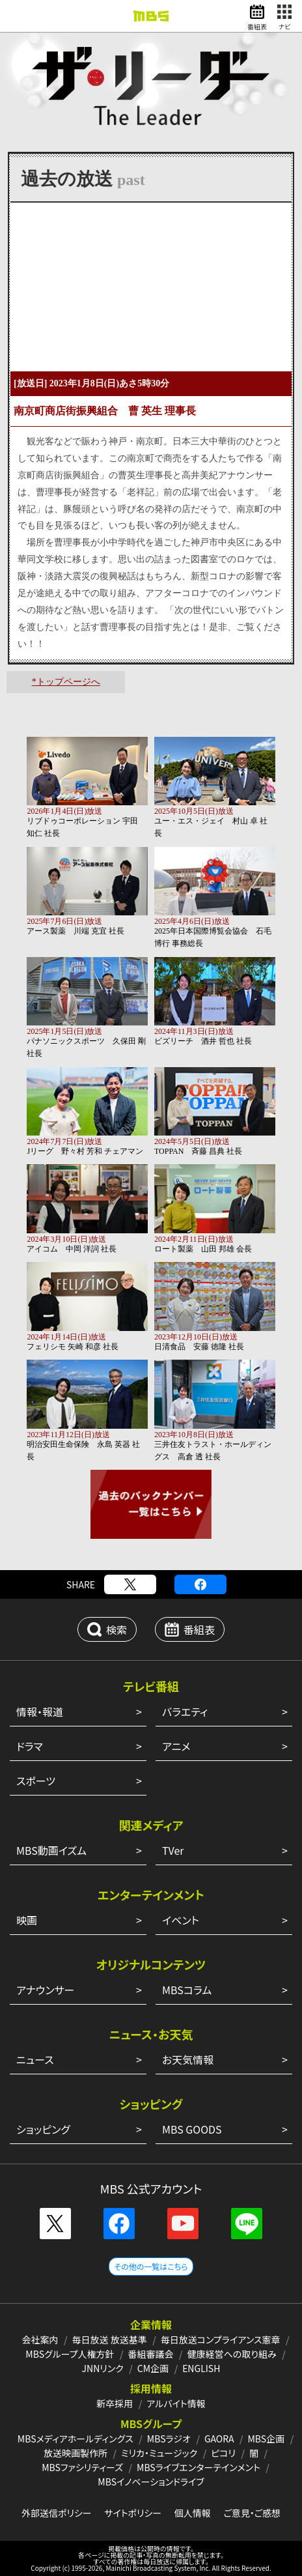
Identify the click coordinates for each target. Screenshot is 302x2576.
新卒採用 (114, 2403)
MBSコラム (187, 1989)
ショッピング (43, 2129)
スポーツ (35, 1780)
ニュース (35, 2059)
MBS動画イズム (51, 1850)
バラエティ (185, 1711)
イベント (180, 1920)
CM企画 (153, 2368)
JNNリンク (103, 2368)
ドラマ (29, 1746)
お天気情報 (187, 2059)
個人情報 (192, 2512)
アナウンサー (45, 1989)
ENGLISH (201, 2368)
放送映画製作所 (75, 2452)
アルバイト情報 (175, 2403)
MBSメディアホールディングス (75, 2438)
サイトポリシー (132, 2512)
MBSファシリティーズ (82, 2467)
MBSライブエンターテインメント (198, 2467)
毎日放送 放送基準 (109, 2339)
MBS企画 (265, 2438)
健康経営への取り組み (232, 2353)
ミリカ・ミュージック (159, 2452)
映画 (26, 1920)
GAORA (219, 2438)
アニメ (176, 1746)
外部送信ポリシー (56, 2512)
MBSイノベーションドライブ (151, 2481)
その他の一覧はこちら (150, 2266)
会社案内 (40, 2339)
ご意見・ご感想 (252, 2512)
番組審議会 (151, 2353)
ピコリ (223, 2452)
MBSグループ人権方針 (69, 2353)
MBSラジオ (169, 2438)
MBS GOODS (192, 2129)
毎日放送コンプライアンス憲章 (221, 2339)
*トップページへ (66, 682)
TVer (173, 1850)
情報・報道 (39, 1711)
